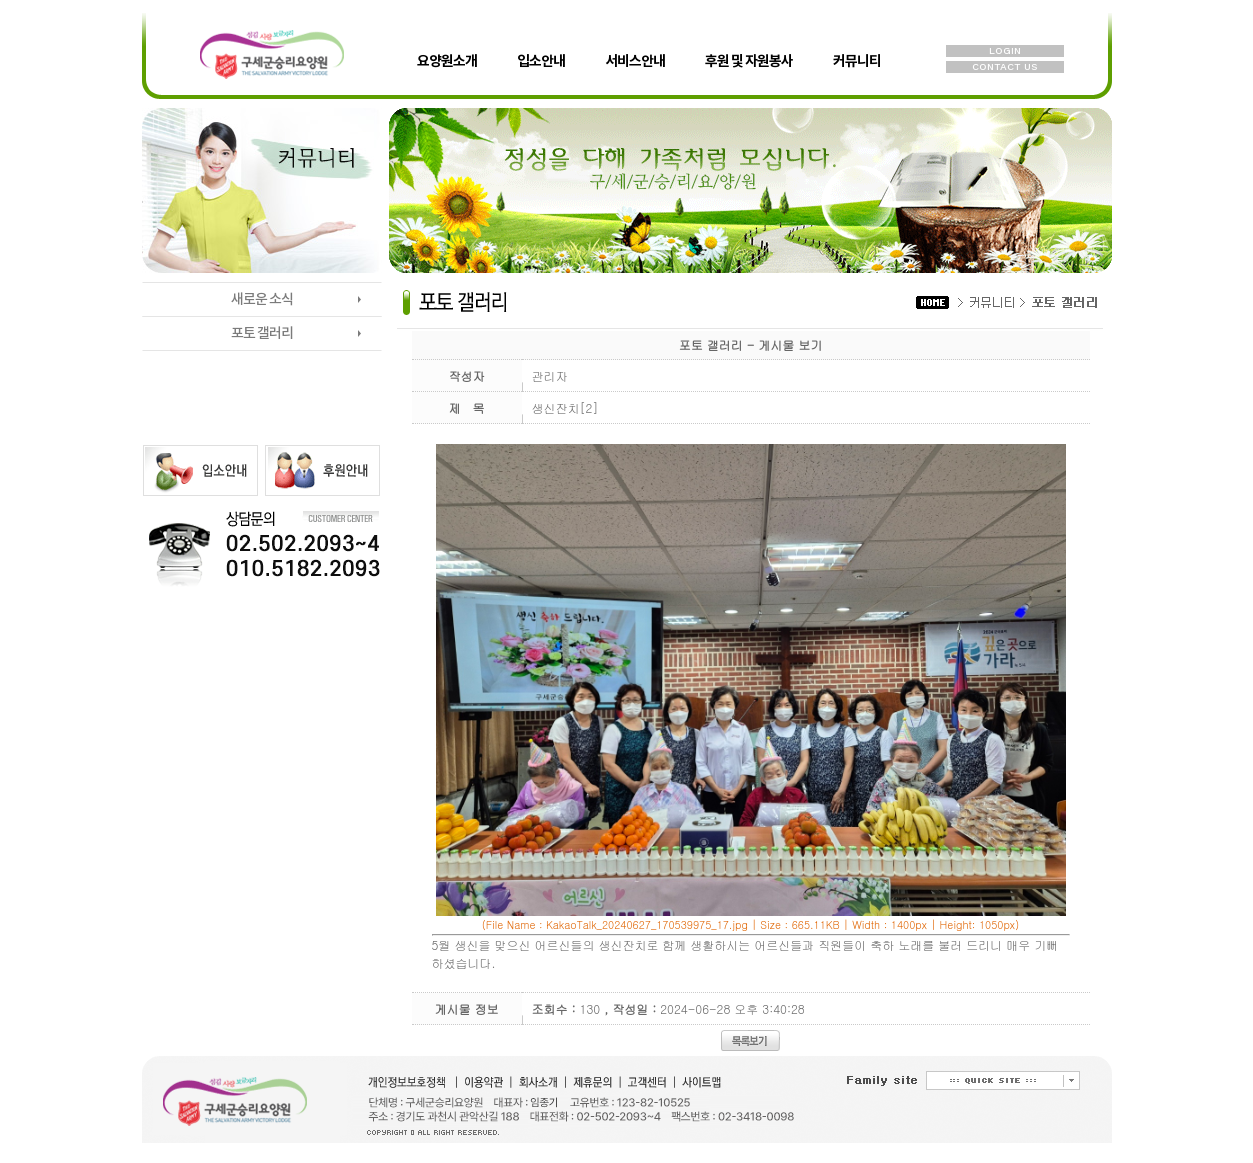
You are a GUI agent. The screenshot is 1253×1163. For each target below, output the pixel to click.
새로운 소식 (262, 299)
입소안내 (541, 44)
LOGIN (1005, 50)
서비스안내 (635, 44)
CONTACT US (1004, 66)
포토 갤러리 (262, 333)
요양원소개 (447, 44)
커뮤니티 (857, 44)
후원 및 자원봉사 (749, 44)
